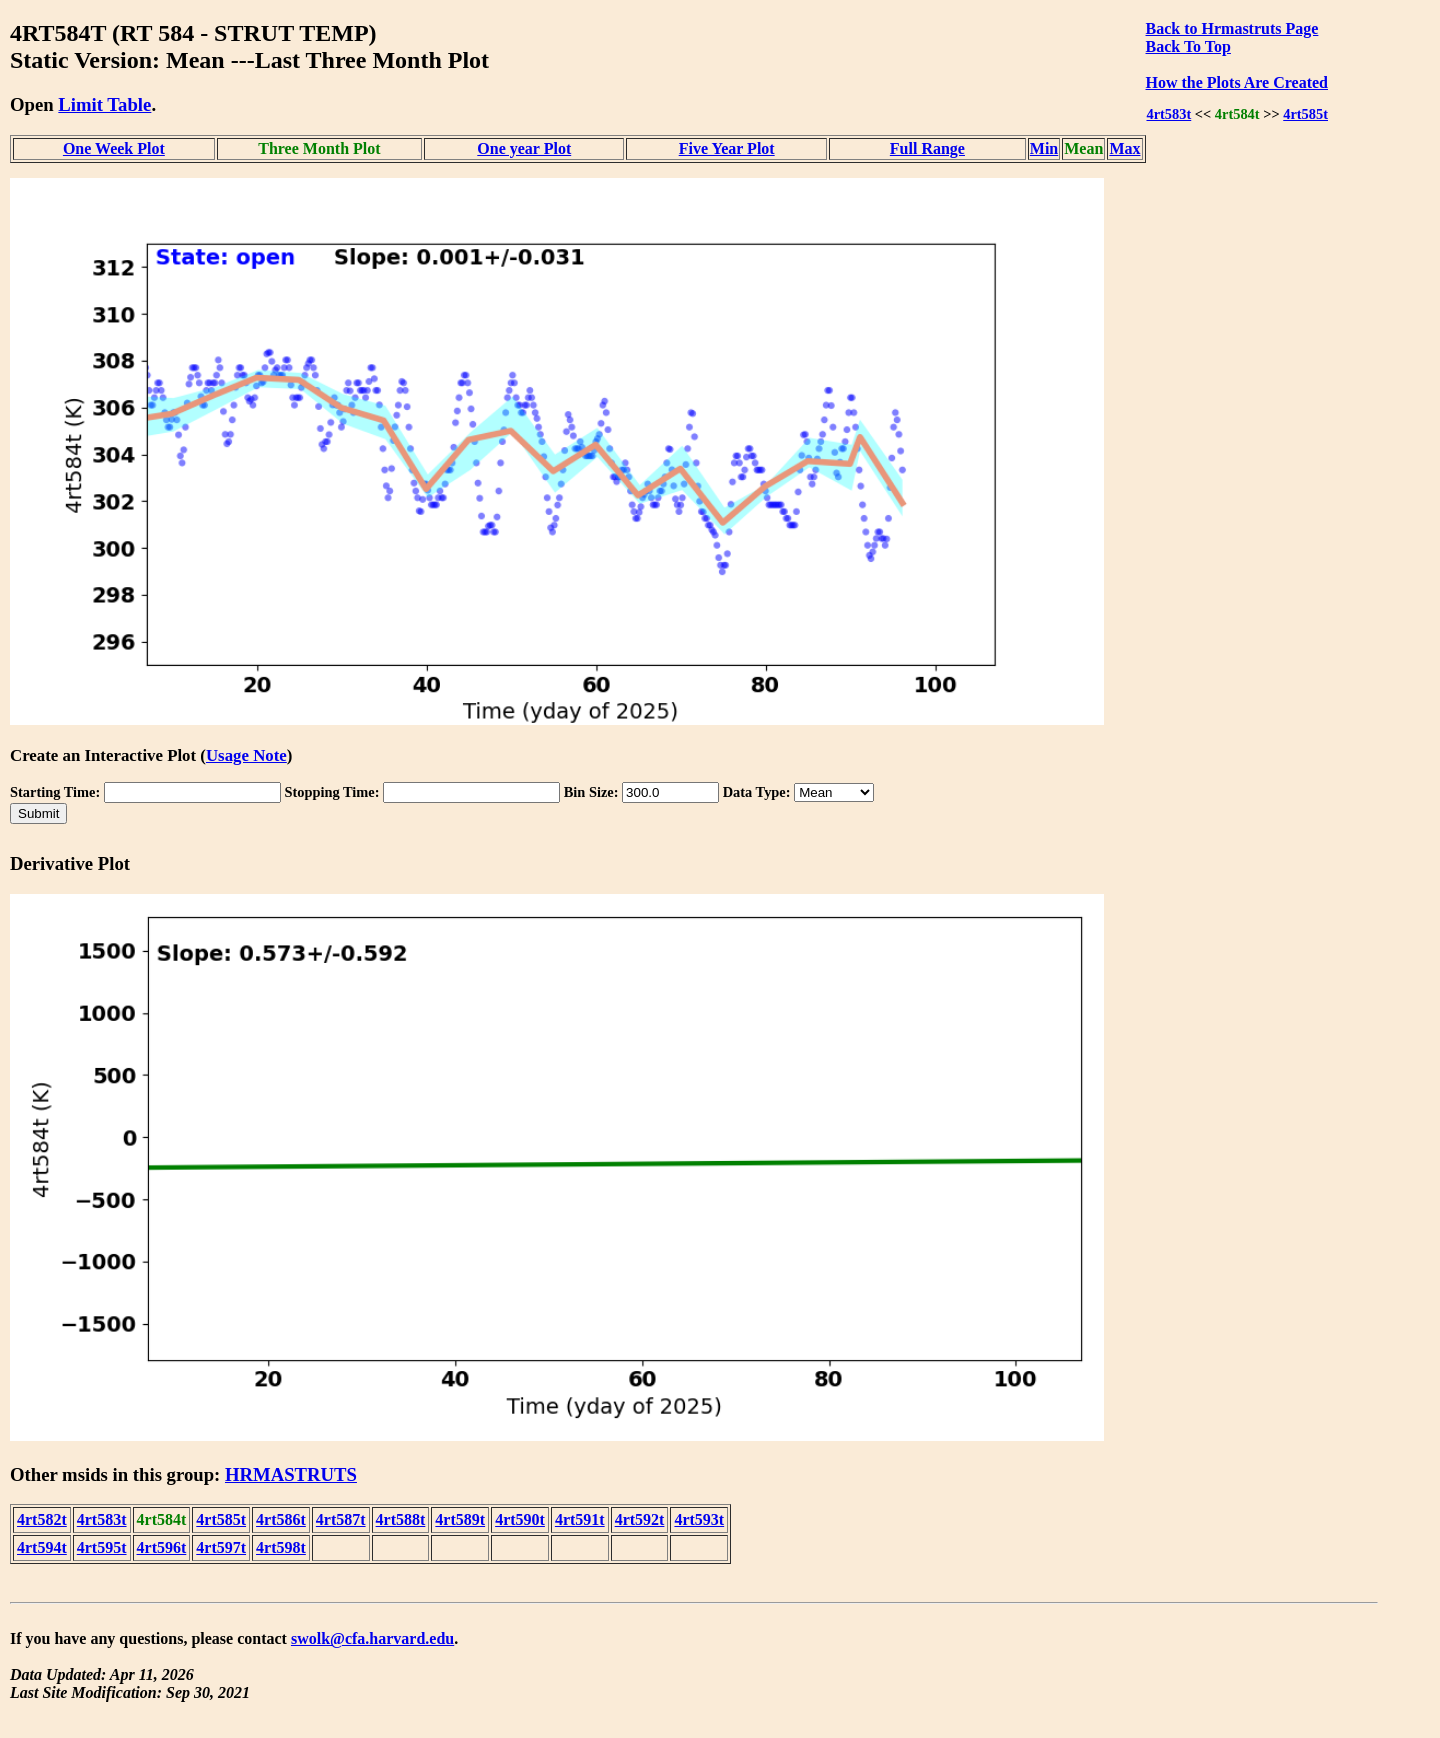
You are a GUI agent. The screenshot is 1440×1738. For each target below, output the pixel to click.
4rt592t (640, 1519)
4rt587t (341, 1519)
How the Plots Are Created (1237, 82)
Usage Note (246, 755)
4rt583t (1168, 114)
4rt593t (699, 1519)
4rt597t (221, 1547)
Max (1124, 148)
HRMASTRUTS (291, 1474)
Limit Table (104, 104)
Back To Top (1188, 46)
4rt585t (1305, 114)
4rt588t (401, 1519)
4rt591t (580, 1519)
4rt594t (42, 1547)
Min (1044, 148)
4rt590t (520, 1519)
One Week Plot (114, 148)
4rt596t (162, 1547)
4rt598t (281, 1547)
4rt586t (281, 1519)
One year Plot (524, 148)
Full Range (927, 148)
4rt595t (102, 1547)
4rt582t (42, 1519)
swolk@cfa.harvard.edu (372, 1638)
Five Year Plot (727, 148)
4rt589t (460, 1519)
